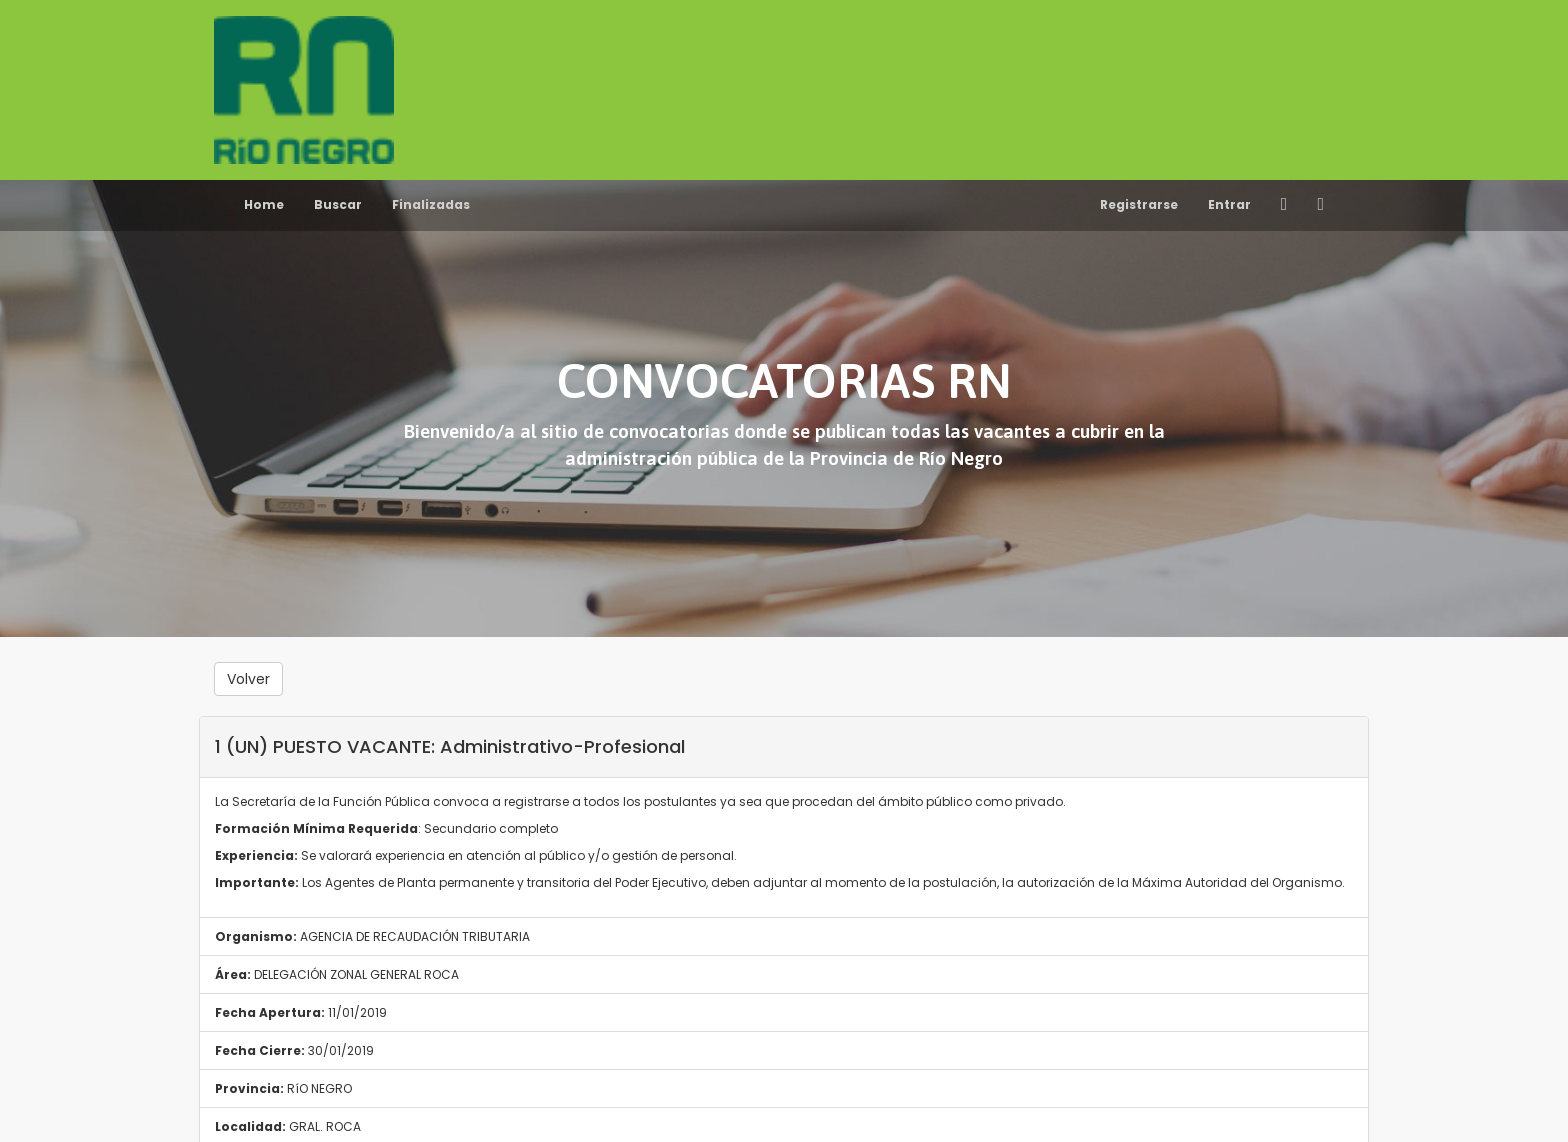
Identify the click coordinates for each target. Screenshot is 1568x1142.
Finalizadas (431, 204)
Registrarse (1139, 204)
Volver (248, 679)
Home (264, 204)
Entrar (1229, 204)
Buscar (338, 204)
